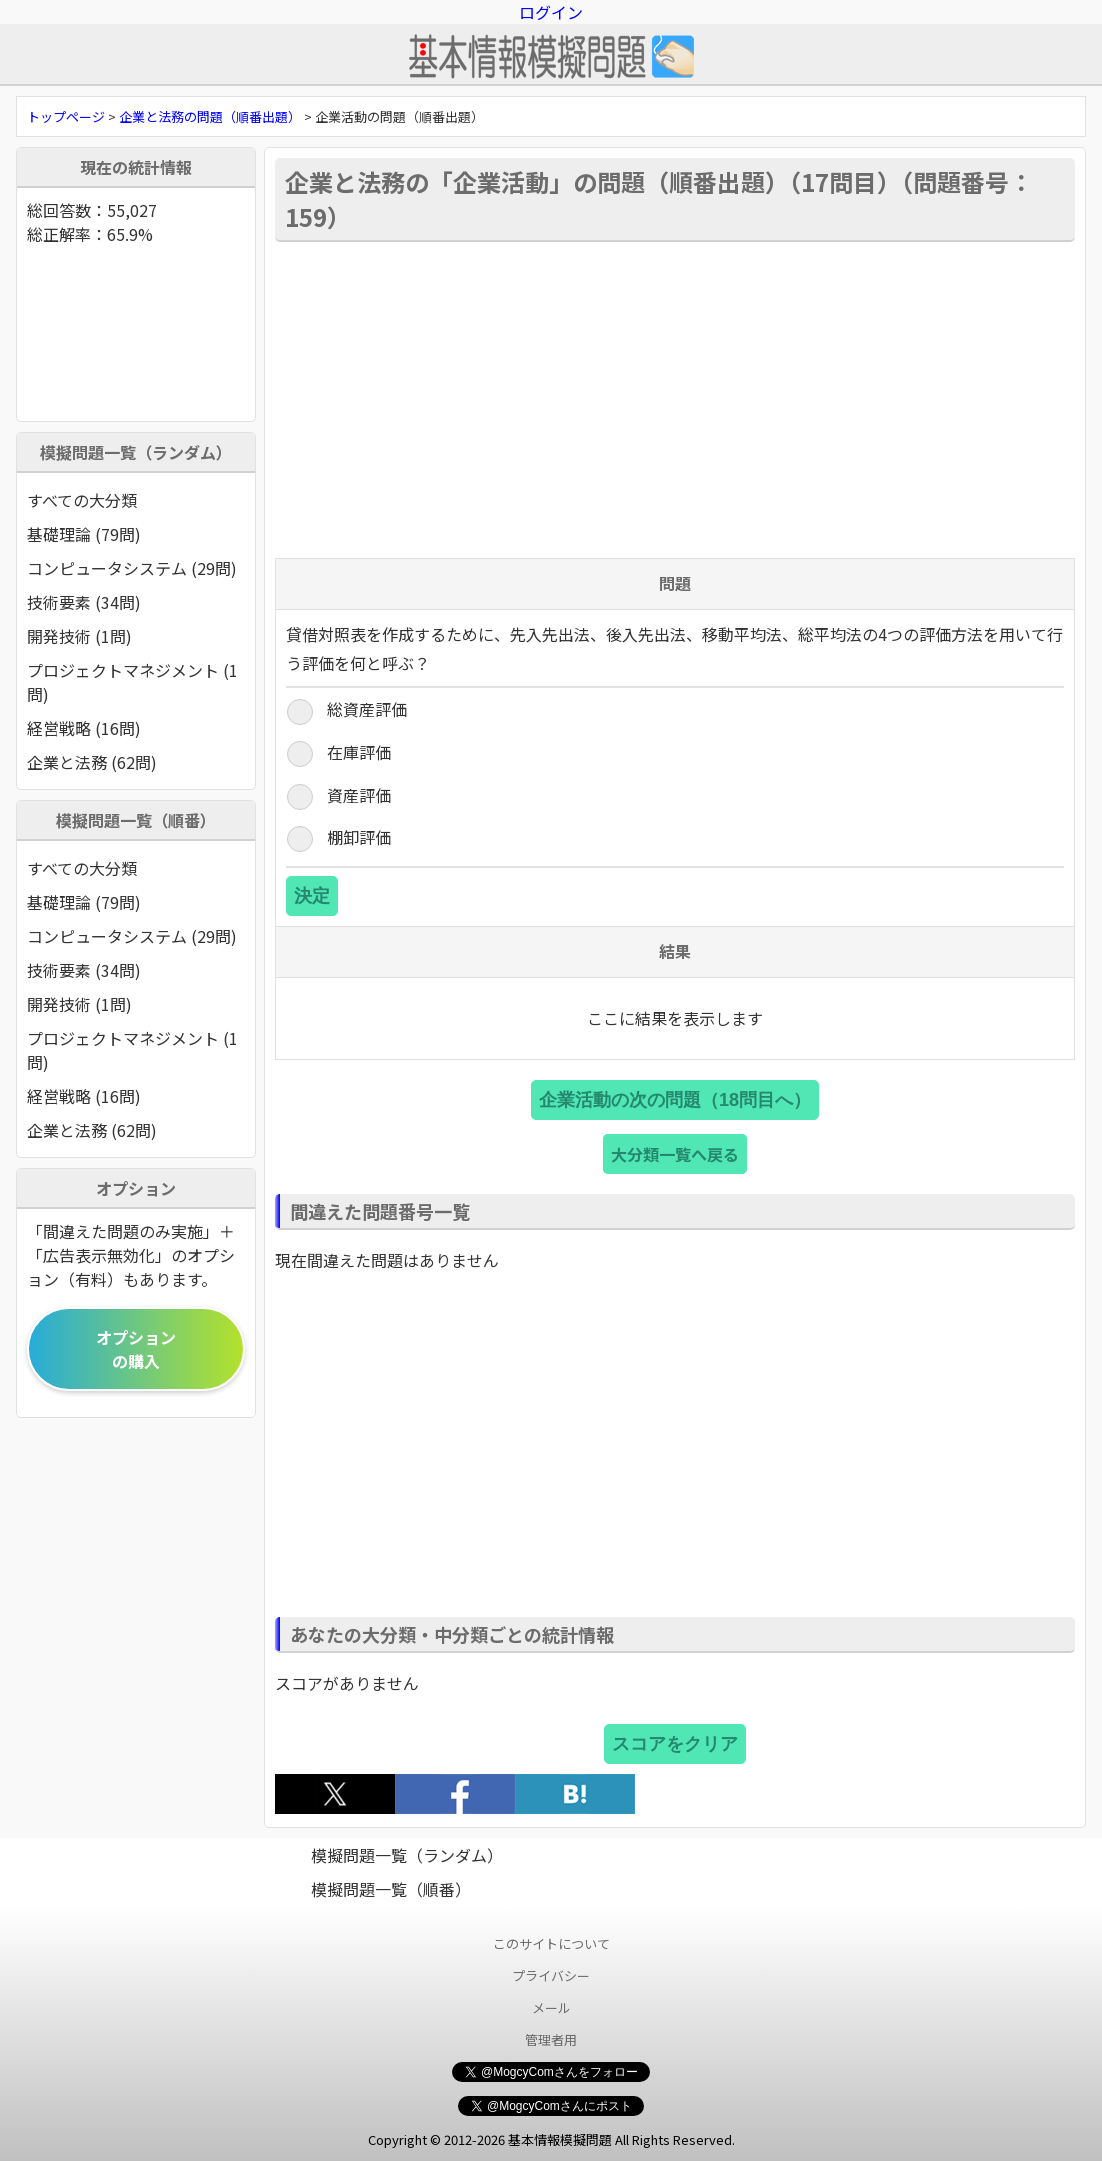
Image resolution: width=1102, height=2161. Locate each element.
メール (551, 2007)
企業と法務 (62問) (92, 762)
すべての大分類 (82, 500)
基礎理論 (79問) (84, 534)
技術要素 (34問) (84, 602)
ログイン (551, 12)
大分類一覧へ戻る (675, 1154)
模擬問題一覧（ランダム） (407, 1855)
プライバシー (551, 1975)
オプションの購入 (136, 1349)
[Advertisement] (675, 398)
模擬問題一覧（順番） (391, 1889)
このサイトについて (551, 1943)
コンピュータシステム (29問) (132, 568)
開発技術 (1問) (79, 636)
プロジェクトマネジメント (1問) (132, 682)
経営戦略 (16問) (84, 728)
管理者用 (551, 2039)
